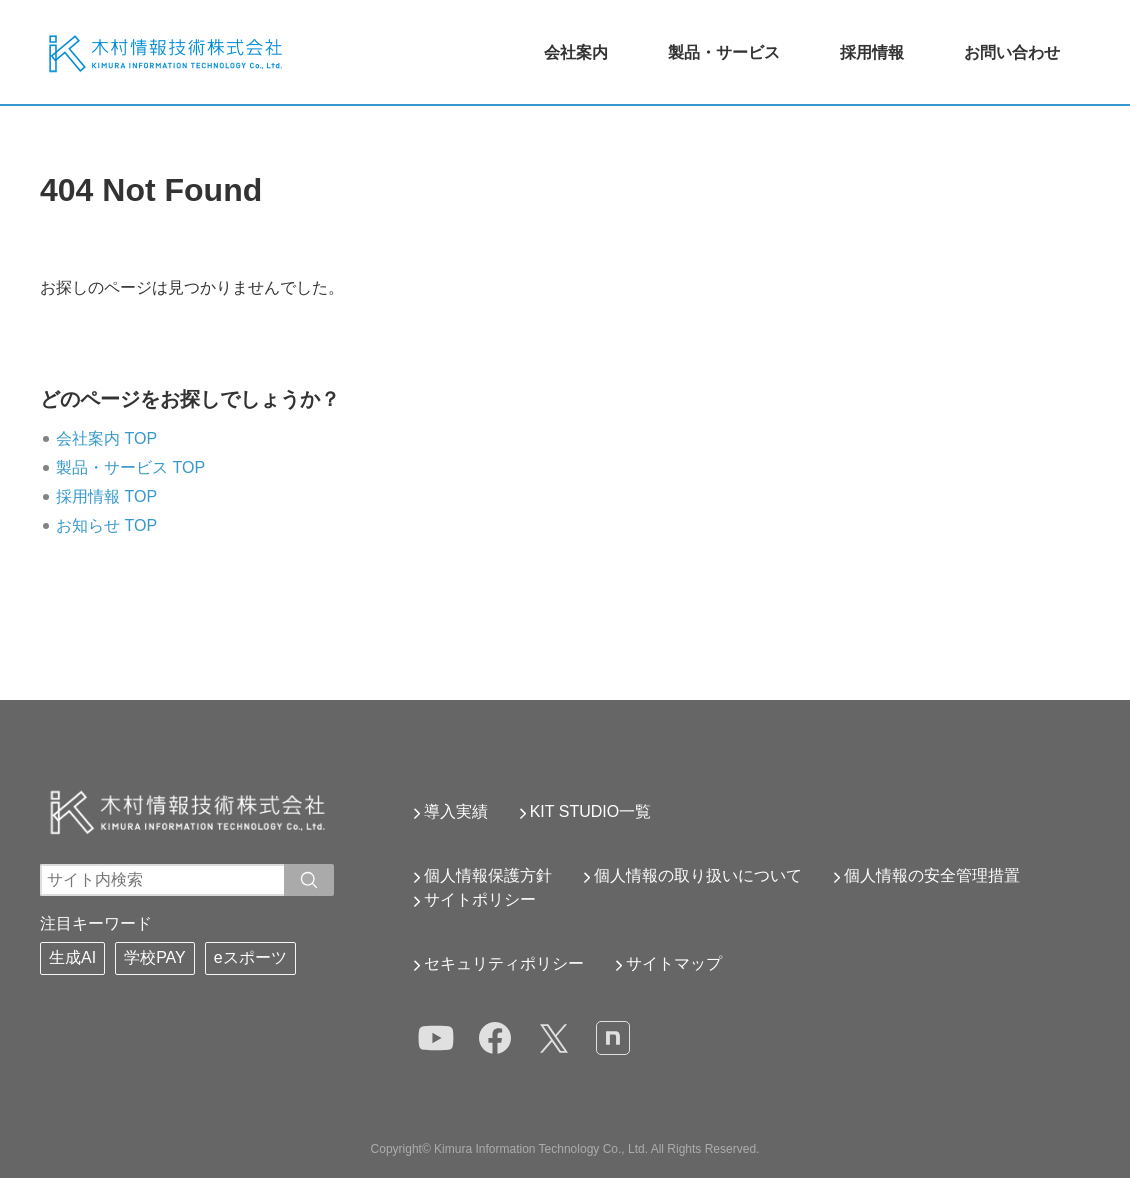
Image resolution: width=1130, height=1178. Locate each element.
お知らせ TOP (106, 525)
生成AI (72, 957)
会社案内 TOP (106, 438)
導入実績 (456, 811)
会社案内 (576, 52)
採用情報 (872, 52)
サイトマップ (674, 963)
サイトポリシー (480, 899)
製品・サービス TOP (130, 467)
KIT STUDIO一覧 (591, 811)
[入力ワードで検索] (309, 880)
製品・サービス (724, 52)
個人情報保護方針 (488, 875)
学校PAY (155, 957)
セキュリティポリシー (504, 963)
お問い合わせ (1012, 52)
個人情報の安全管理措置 (932, 875)
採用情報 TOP (106, 496)
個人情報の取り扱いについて (698, 875)
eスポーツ (250, 957)
